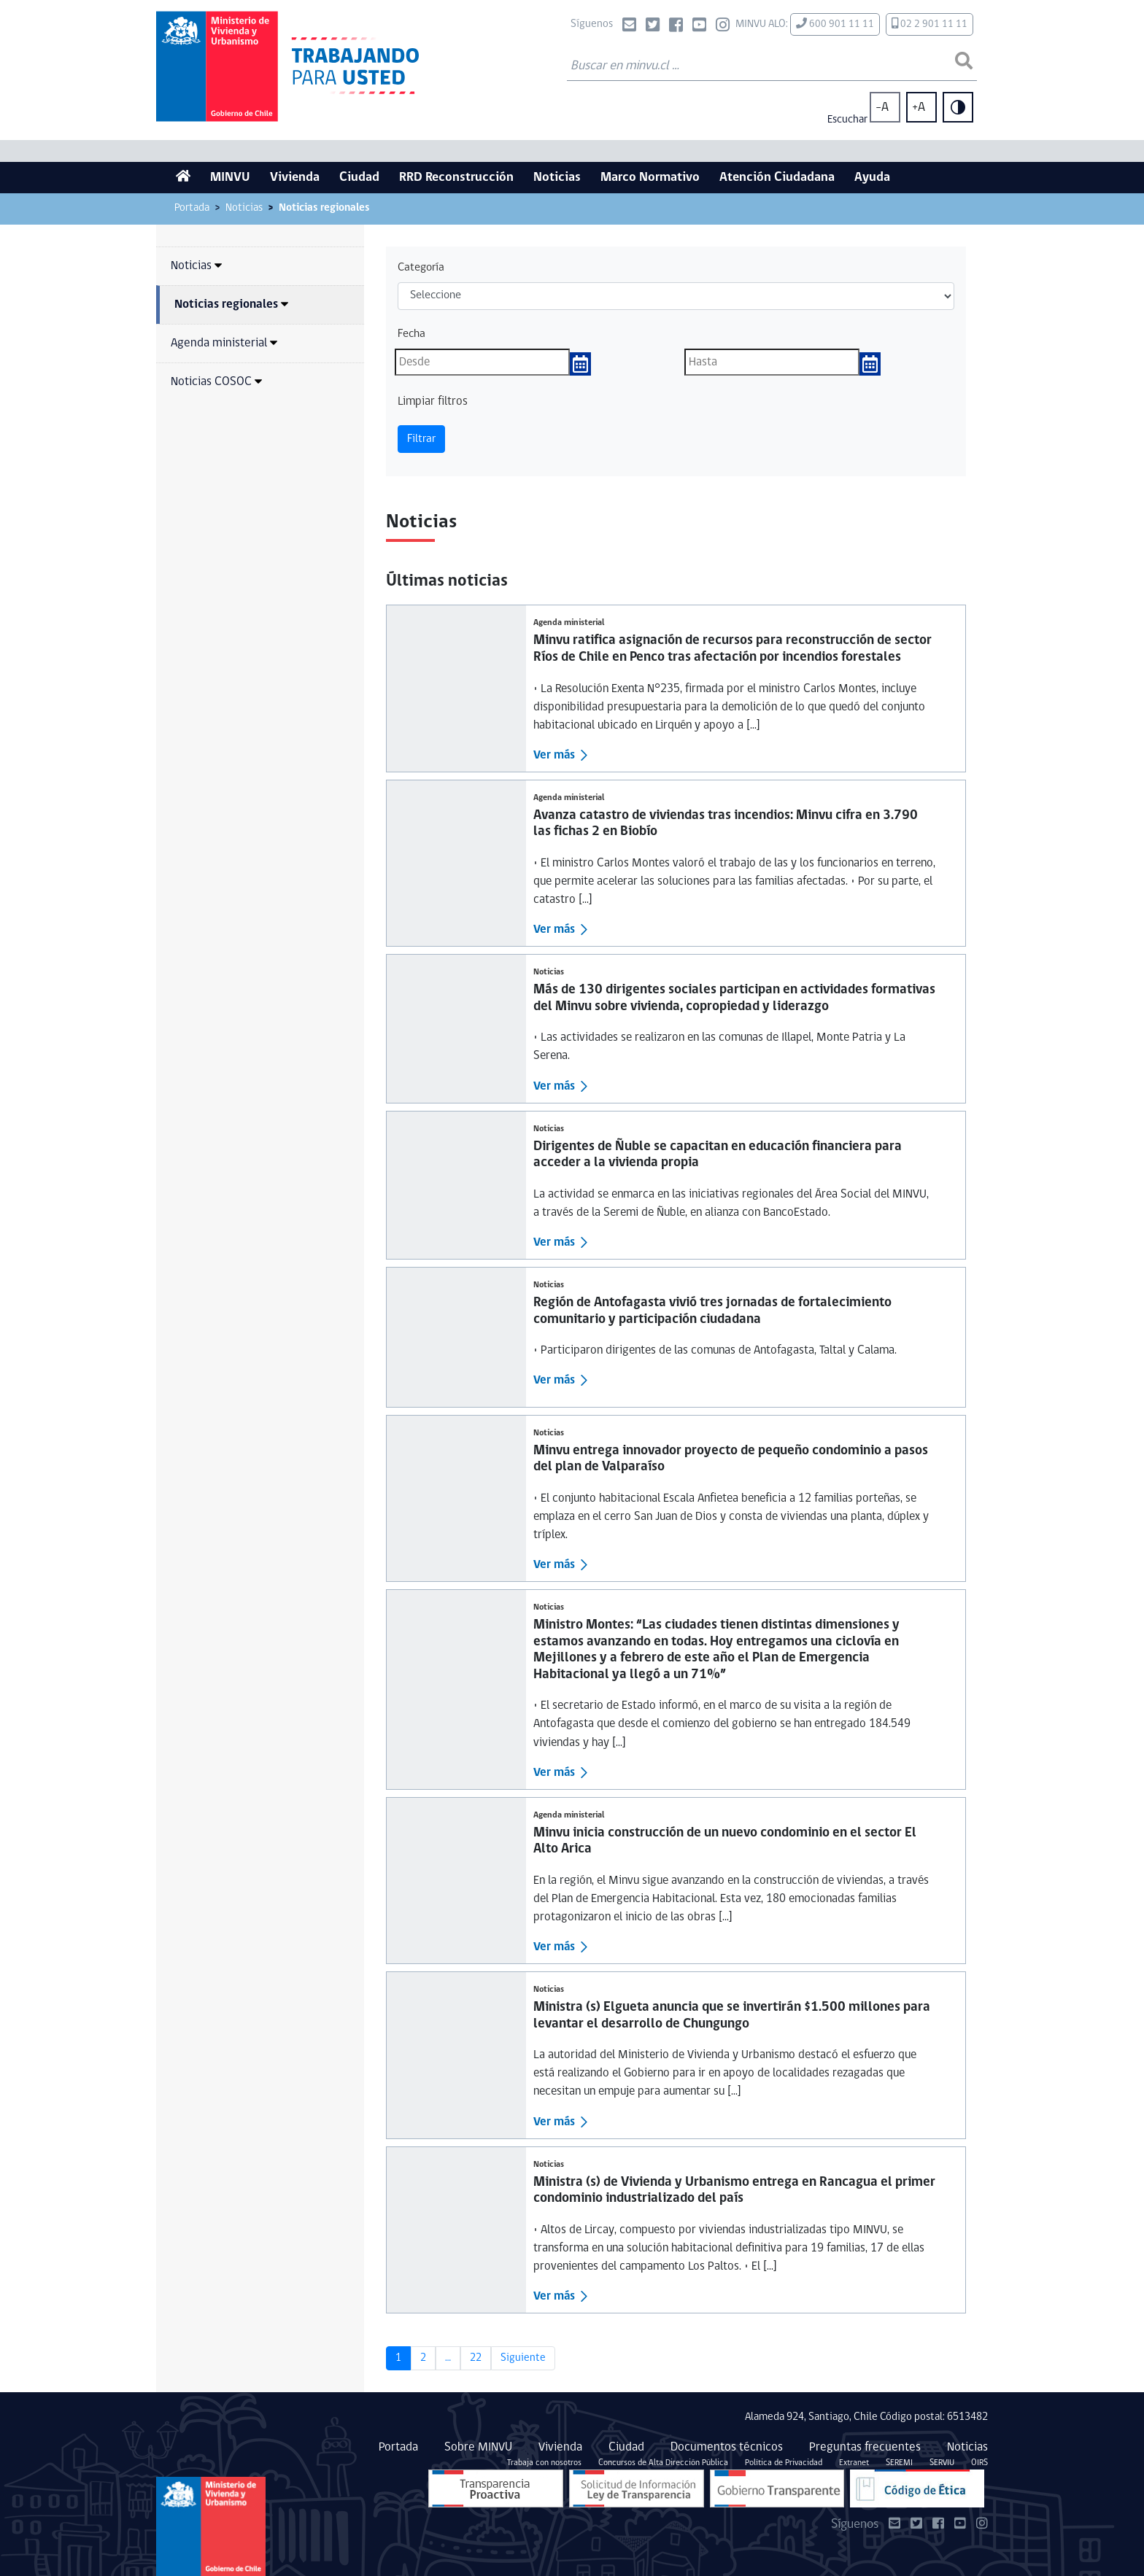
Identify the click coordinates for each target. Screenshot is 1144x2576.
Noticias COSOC (216, 382)
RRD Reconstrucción (456, 178)
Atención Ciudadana (777, 178)
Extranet (854, 2463)
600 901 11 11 (835, 24)
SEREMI (899, 2463)
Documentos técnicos (726, 2447)
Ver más (554, 755)
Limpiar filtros (433, 401)
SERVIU (942, 2463)
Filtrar (421, 439)
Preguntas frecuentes (865, 2447)
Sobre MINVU (478, 2447)
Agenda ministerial (224, 343)
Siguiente (523, 2358)
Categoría (421, 267)
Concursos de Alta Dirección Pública (663, 2463)
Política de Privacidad (783, 2463)
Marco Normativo (650, 178)
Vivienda (295, 178)
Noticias (557, 178)
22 (476, 2358)
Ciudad (359, 178)
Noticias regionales (231, 304)
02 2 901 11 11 (929, 24)
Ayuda (872, 178)
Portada (191, 208)
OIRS (979, 2463)
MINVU (230, 178)
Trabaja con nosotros (544, 2463)
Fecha (411, 334)
